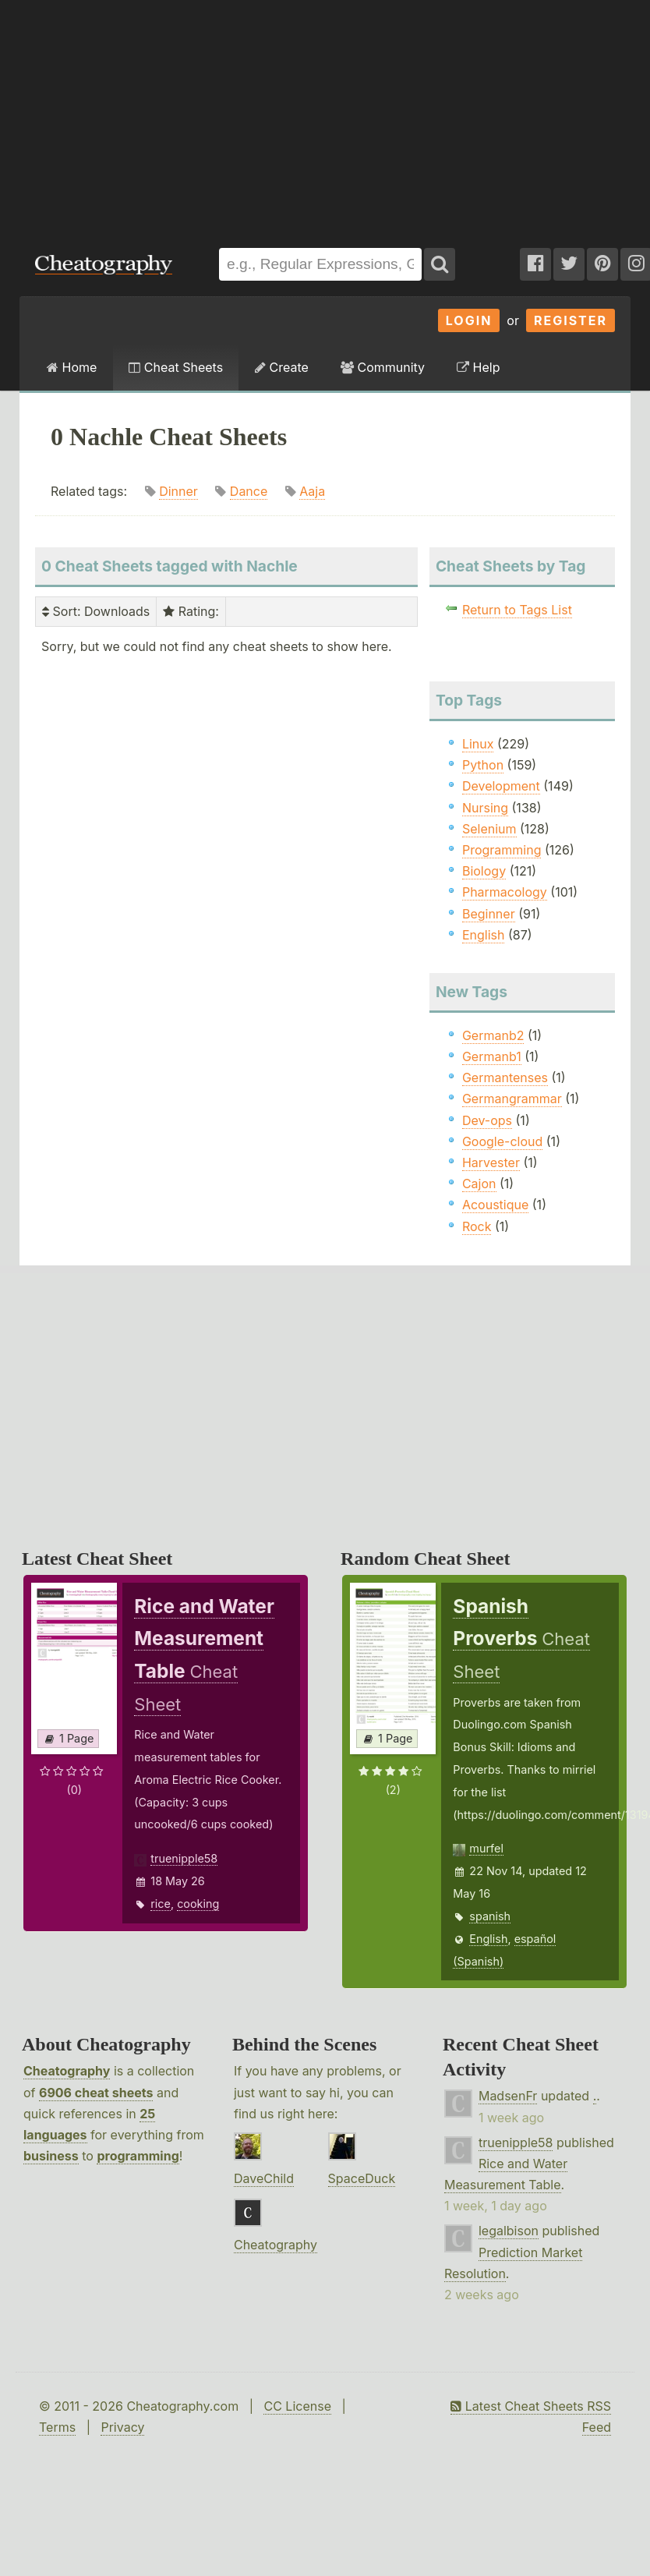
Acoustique (495, 1204)
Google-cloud (502, 1141)
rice (160, 1903)
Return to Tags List (517, 609)
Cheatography (66, 2071)
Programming (502, 850)
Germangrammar (512, 1098)
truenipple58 (183, 1858)
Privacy (122, 2427)
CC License (297, 2406)
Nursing (485, 808)
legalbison (509, 2230)
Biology (484, 871)
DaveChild (264, 2178)
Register (570, 320)
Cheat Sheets (176, 367)
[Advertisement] (211, 116)
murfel (486, 1848)
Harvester (491, 1162)
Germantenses (505, 1077)
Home (72, 367)
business (51, 2156)
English (483, 935)
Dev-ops (487, 1120)
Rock (477, 1226)
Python (482, 765)
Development (501, 786)
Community (383, 367)
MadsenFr (508, 2096)
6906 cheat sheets (96, 2092)
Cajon (479, 1183)
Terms (57, 2427)
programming (137, 2156)
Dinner (178, 491)
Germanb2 (493, 1035)
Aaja (312, 491)
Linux (478, 744)
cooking (198, 1903)
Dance (248, 491)
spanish (489, 1916)
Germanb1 (491, 1056)
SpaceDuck (362, 2178)
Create (282, 367)
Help (478, 367)
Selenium (489, 829)
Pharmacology (504, 892)
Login (469, 320)
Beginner (488, 914)
